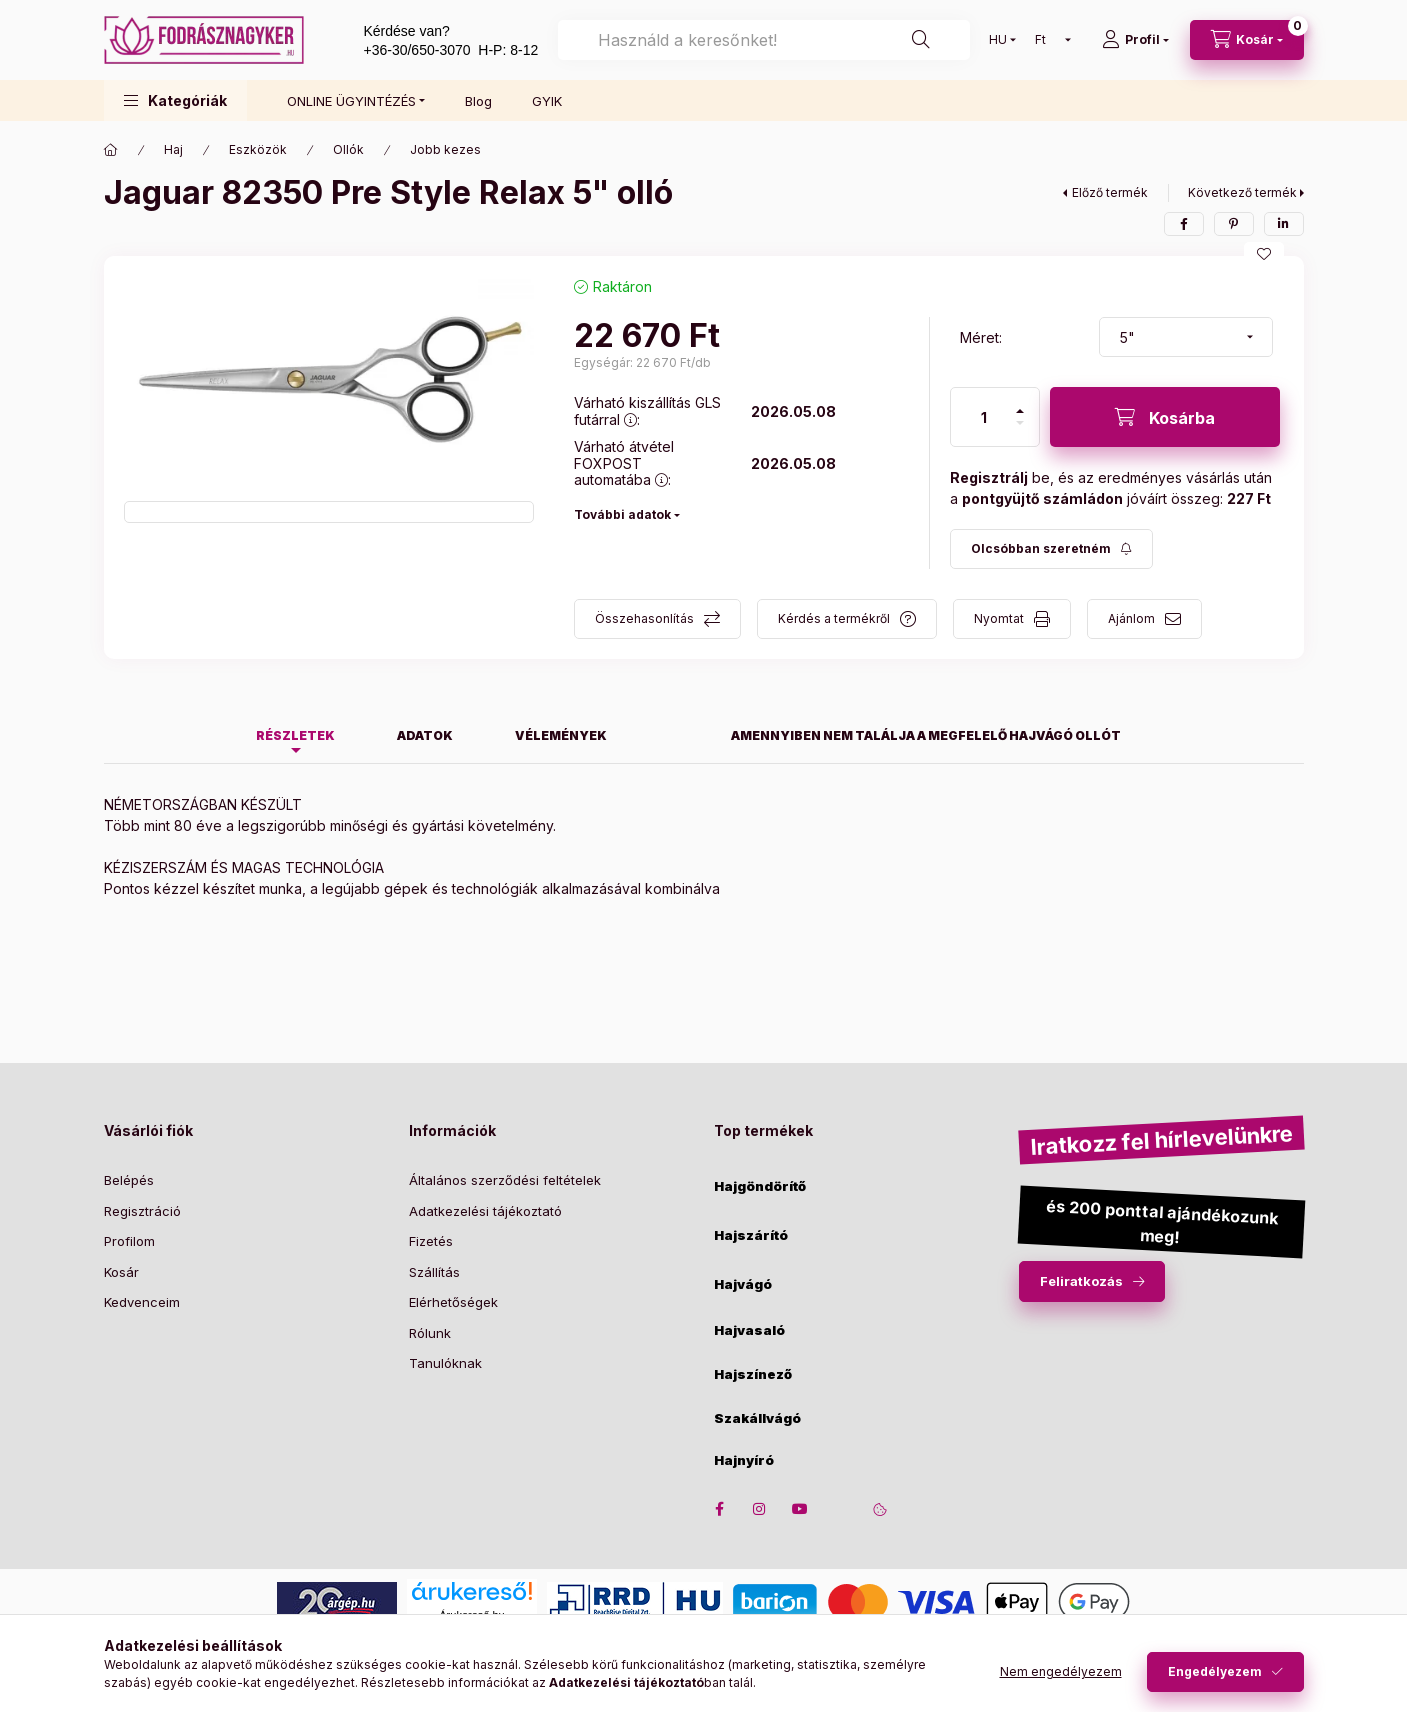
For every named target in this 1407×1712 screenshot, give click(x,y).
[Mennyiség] (984, 417)
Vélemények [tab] (561, 735)
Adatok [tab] (425, 735)
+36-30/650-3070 (417, 50)
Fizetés (431, 1241)
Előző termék (1110, 192)
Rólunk (430, 1333)
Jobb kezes (445, 149)
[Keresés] (921, 40)
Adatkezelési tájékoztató (485, 1211)
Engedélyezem (1215, 1671)
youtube (800, 1509)
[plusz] (1020, 411)
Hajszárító (751, 1235)
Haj (173, 149)
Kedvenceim (142, 1302)
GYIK (547, 101)
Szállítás (434, 1272)
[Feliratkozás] (1051, 549)
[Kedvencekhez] (1264, 254)
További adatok (622, 514)
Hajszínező (753, 1374)
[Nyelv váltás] (998, 40)
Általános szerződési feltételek (505, 1180)
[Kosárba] (1165, 417)
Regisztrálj (989, 477)
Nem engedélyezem (1061, 1671)
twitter (840, 1509)
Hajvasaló (749, 1330)
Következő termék (1242, 192)
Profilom (129, 1241)
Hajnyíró (744, 1460)
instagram (760, 1509)
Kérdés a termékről (834, 618)
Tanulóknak (445, 1363)
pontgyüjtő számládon (1042, 498)
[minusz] (1020, 423)
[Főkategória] (111, 150)
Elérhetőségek (453, 1302)
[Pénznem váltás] (1048, 40)
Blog (478, 101)
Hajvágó (743, 1284)
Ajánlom (1131, 618)
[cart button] (1247, 40)
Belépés (129, 1180)
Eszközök (258, 149)
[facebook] (1184, 224)
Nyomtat (999, 618)
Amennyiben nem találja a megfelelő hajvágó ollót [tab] (926, 735)
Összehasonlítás (644, 618)
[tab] (669, 730)
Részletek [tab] (295, 735)
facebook (720, 1509)
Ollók (348, 149)
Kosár (121, 1272)
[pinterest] (1234, 224)
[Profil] (1135, 40)
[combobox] (763, 40)
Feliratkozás (1081, 1281)
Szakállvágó (757, 1418)
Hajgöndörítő (760, 1186)
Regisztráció (142, 1211)
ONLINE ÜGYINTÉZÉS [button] (351, 101)
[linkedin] (1284, 224)
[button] (175, 100)
